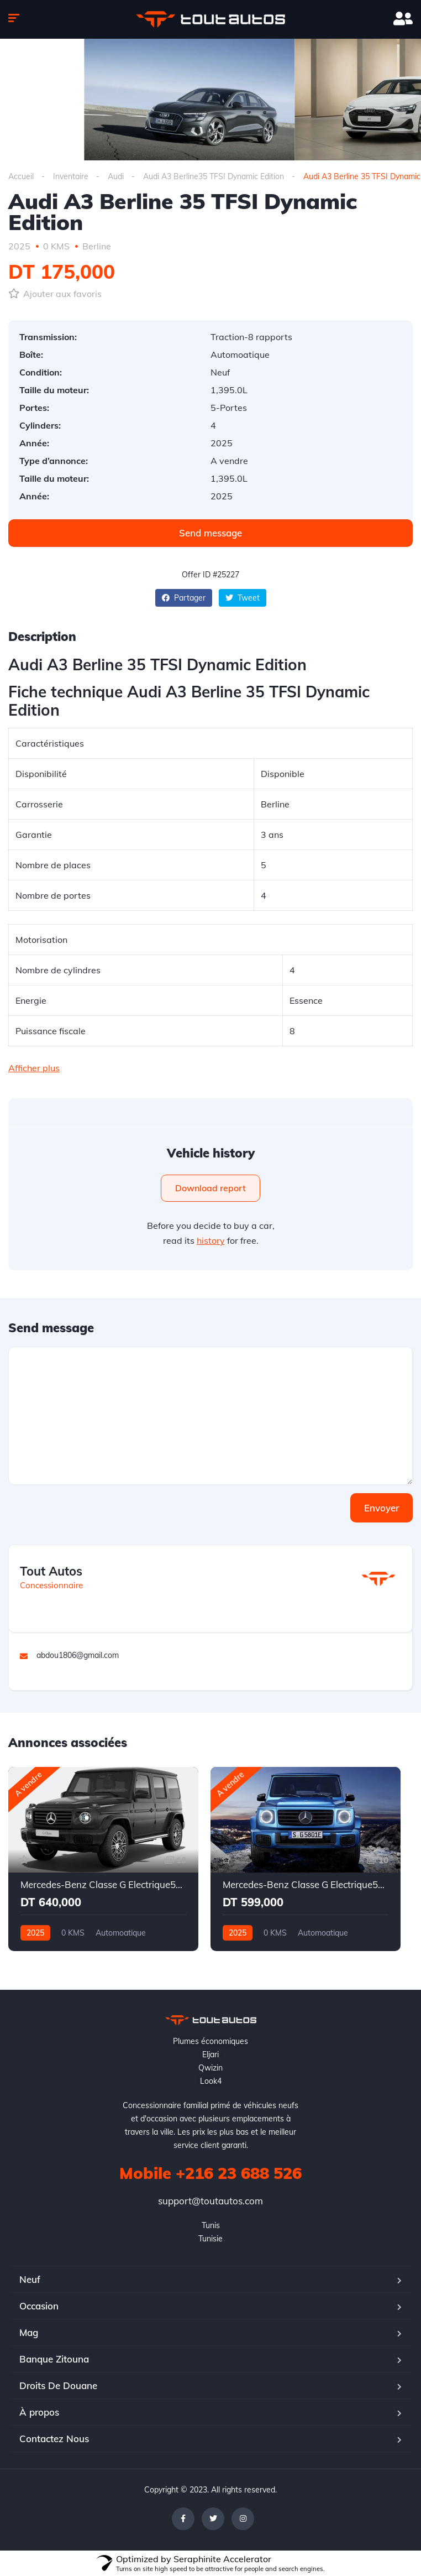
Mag (28, 2332)
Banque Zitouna (54, 2359)
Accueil (21, 176)
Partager (184, 598)
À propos (39, 2412)
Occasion (39, 2306)
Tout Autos (51, 1571)
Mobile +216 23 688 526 (210, 2173)
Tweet (242, 598)
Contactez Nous (54, 2438)
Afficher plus (34, 1067)
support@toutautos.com (210, 2201)
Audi (116, 176)
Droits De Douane (58, 2385)
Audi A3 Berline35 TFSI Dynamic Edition (213, 176)
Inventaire (70, 176)
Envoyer (381, 1508)
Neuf (29, 2279)
